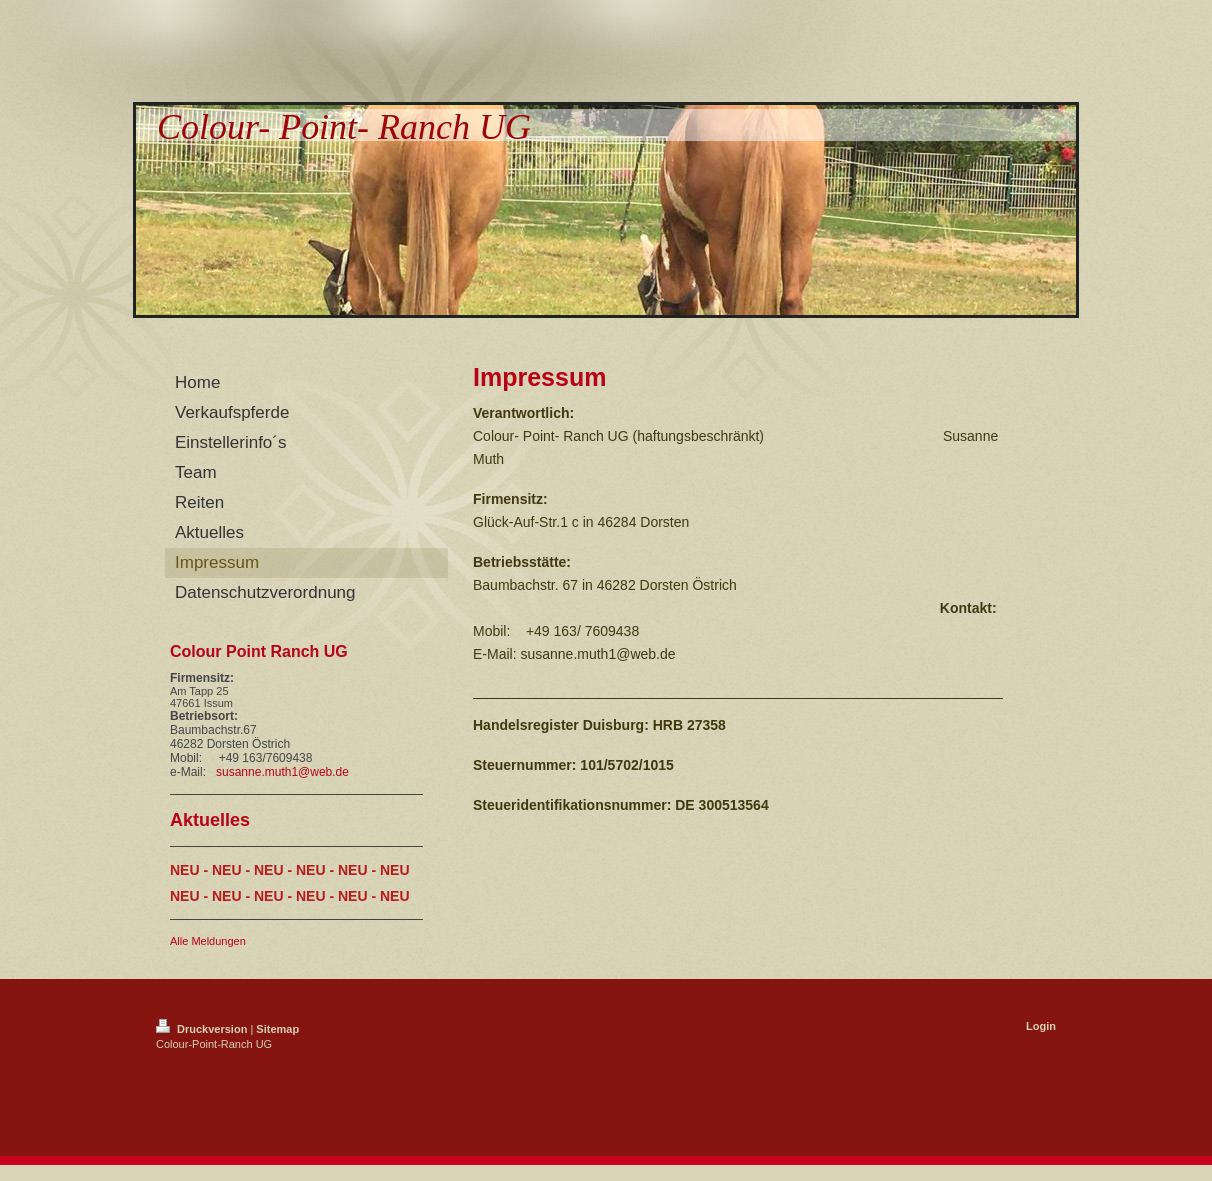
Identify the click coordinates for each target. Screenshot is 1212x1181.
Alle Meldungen (208, 941)
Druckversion (203, 1029)
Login (1041, 1026)
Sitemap (277, 1029)
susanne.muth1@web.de (282, 772)
